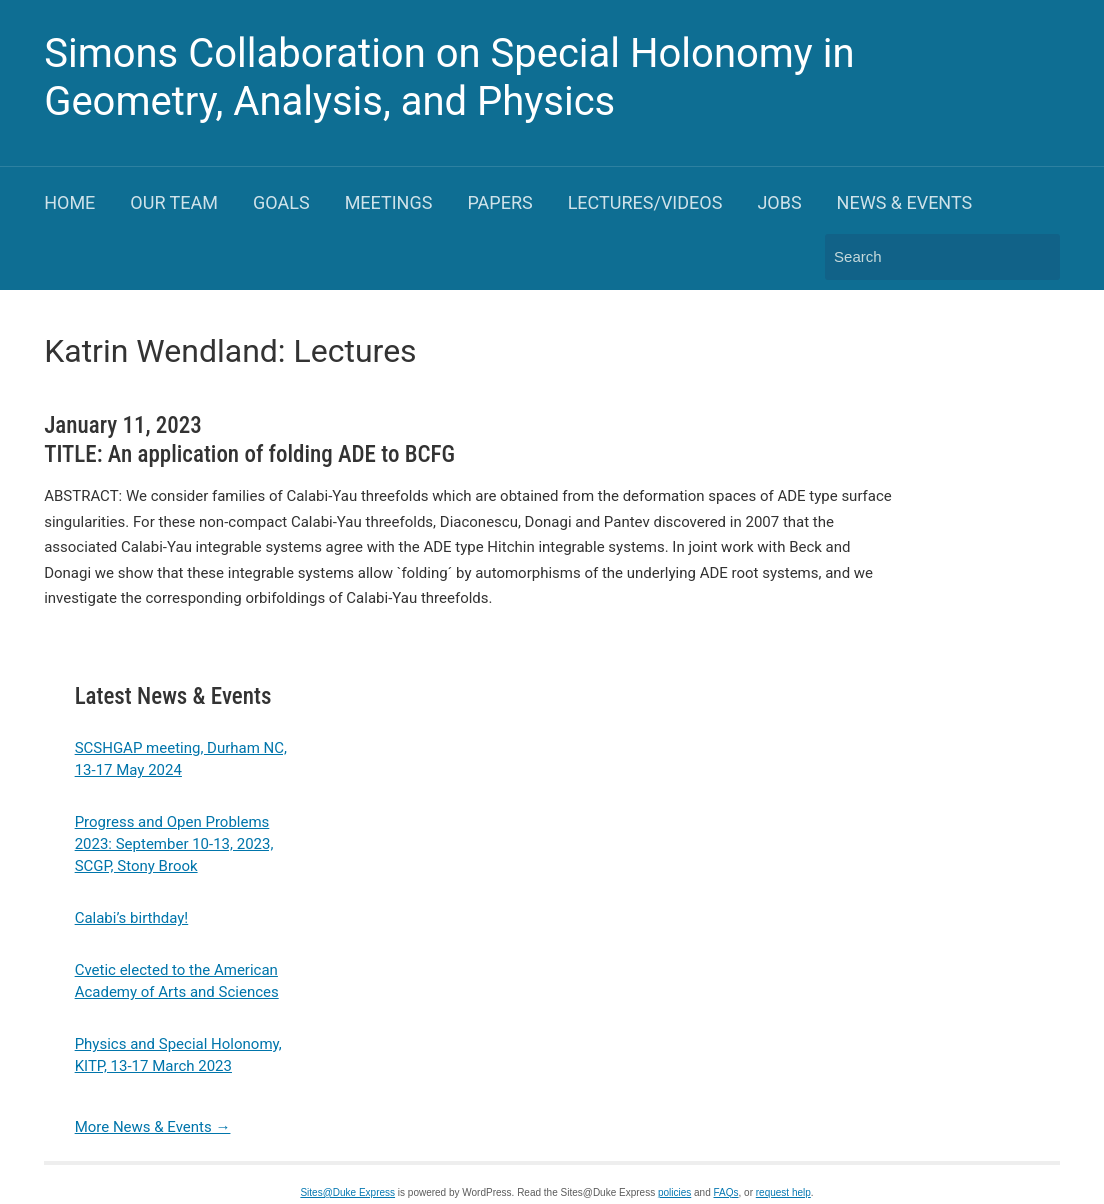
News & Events (905, 202)
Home (69, 202)
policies (674, 1192)
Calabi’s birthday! (132, 918)
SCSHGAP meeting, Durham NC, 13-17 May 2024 (181, 759)
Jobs (779, 202)
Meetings (389, 202)
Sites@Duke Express (347, 1192)
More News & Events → (153, 1127)
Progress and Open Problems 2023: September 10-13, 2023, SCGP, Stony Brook (174, 844)
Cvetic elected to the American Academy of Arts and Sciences (177, 981)
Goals (281, 202)
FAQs (726, 1192)
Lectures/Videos (645, 202)
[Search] (924, 256)
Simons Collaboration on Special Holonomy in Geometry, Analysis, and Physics (449, 77)
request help (783, 1192)
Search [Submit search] (1035, 257)
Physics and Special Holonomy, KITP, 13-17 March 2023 (178, 1055)
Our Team (174, 202)
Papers (499, 202)
